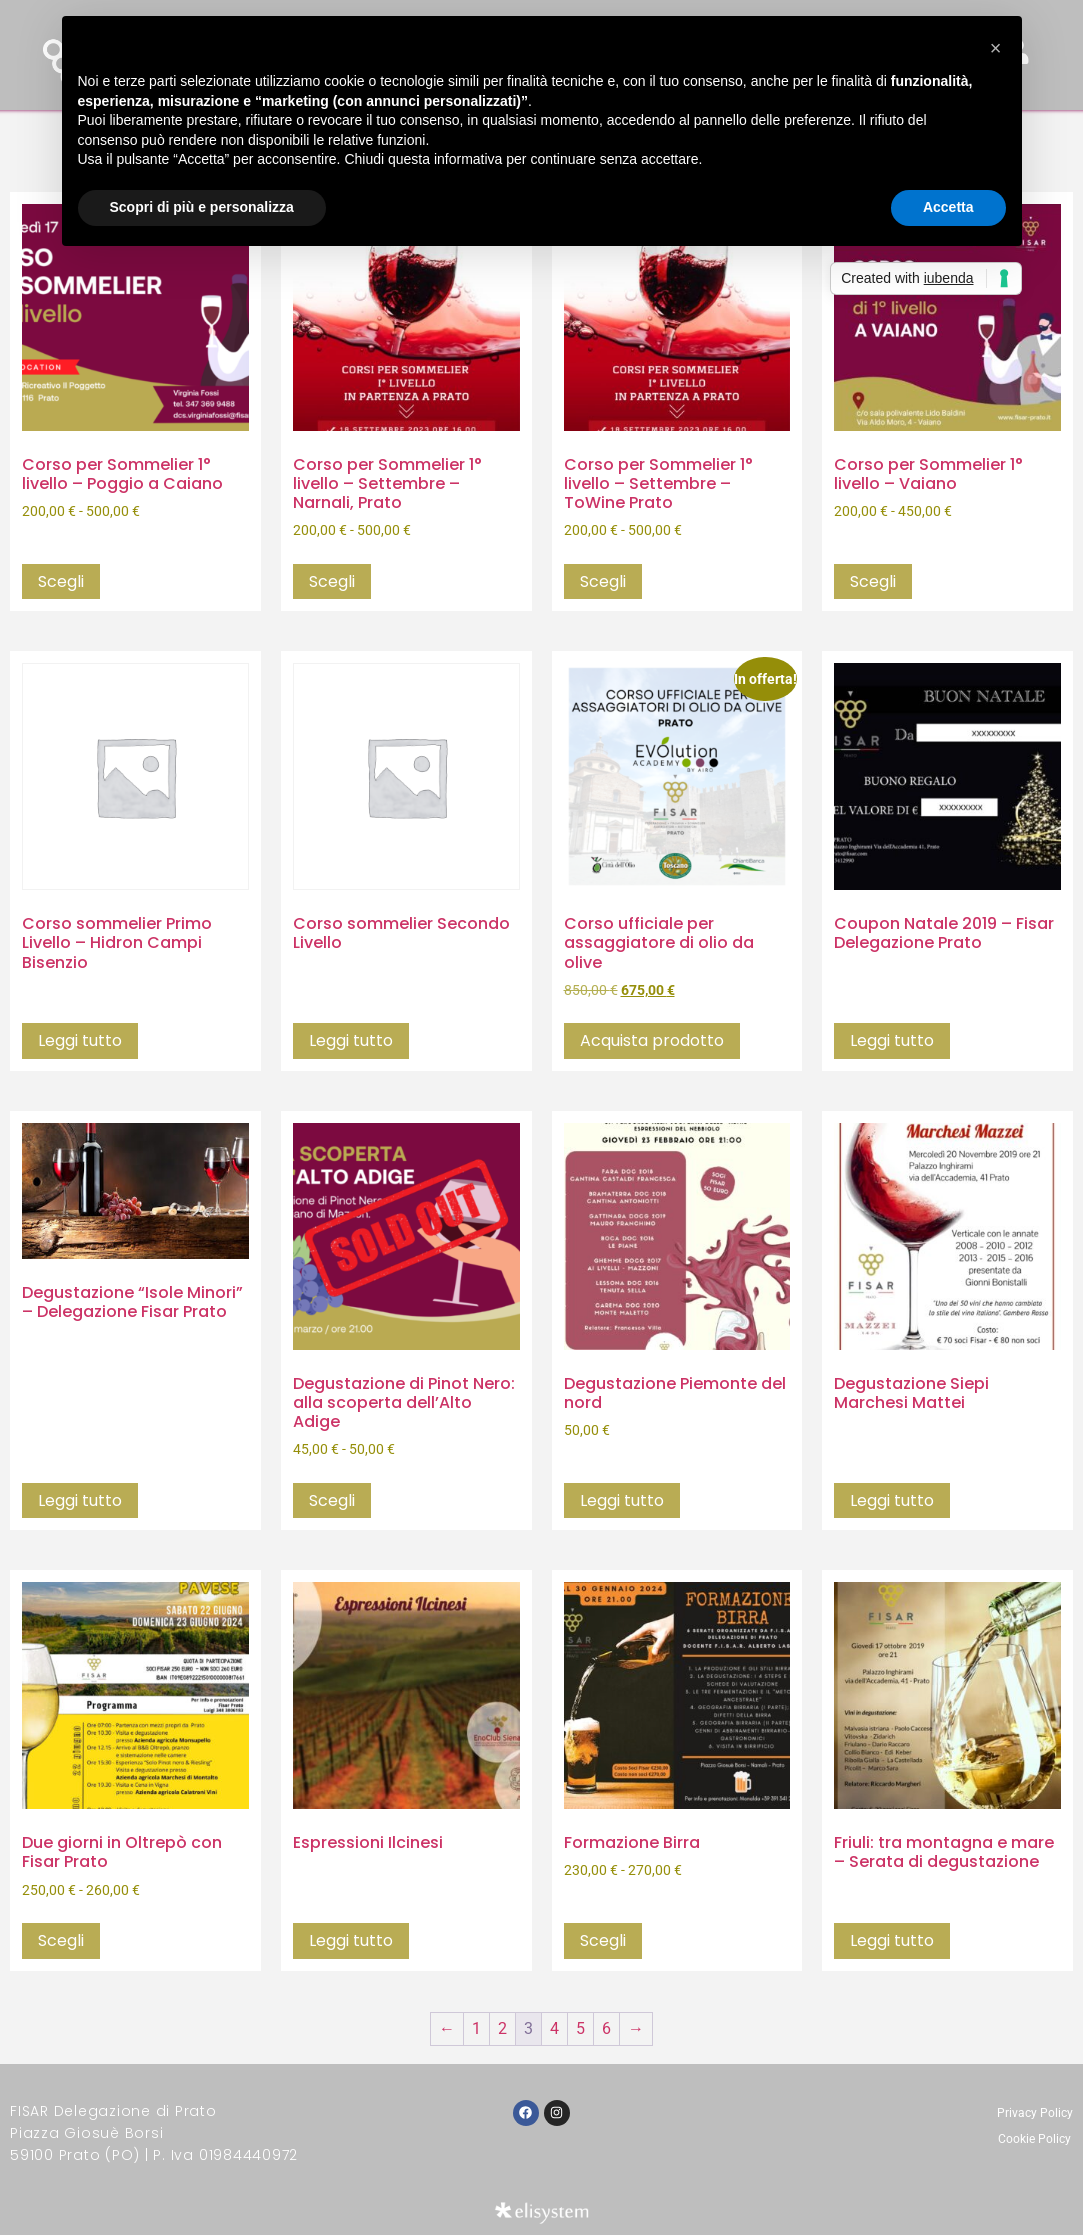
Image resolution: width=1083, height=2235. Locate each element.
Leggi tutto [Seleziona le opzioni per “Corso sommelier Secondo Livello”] (351, 1040)
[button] (996, 48)
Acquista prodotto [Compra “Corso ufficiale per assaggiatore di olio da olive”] (652, 1040)
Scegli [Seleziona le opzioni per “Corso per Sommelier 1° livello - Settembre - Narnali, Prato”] (332, 581)
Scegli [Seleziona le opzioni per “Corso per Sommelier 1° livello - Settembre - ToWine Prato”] (603, 581)
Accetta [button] (948, 207)
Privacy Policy (1035, 2113)
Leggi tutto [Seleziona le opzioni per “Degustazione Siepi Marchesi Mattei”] (892, 1500)
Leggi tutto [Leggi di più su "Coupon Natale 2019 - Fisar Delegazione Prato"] (892, 1040)
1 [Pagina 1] (476, 2028)
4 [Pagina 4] (554, 2028)
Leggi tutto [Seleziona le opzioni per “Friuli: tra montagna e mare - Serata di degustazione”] (892, 1940)
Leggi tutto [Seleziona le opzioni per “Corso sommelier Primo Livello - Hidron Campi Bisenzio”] (80, 1040)
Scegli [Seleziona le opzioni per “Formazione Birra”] (603, 1940)
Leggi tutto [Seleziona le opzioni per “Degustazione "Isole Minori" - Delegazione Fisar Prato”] (80, 1500)
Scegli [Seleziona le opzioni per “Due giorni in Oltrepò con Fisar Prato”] (61, 1940)
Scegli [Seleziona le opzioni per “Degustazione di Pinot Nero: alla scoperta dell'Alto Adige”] (332, 1500)
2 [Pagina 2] (502, 2028)
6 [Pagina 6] (606, 2028)
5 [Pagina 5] (580, 2028)
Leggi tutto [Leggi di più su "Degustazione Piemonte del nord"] (622, 1500)
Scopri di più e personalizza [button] (202, 207)
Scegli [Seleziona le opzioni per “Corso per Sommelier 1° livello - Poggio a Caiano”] (61, 581)
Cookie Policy (1034, 2139)
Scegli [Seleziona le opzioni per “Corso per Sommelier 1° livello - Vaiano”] (873, 581)
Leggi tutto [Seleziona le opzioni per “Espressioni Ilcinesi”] (351, 1940)
